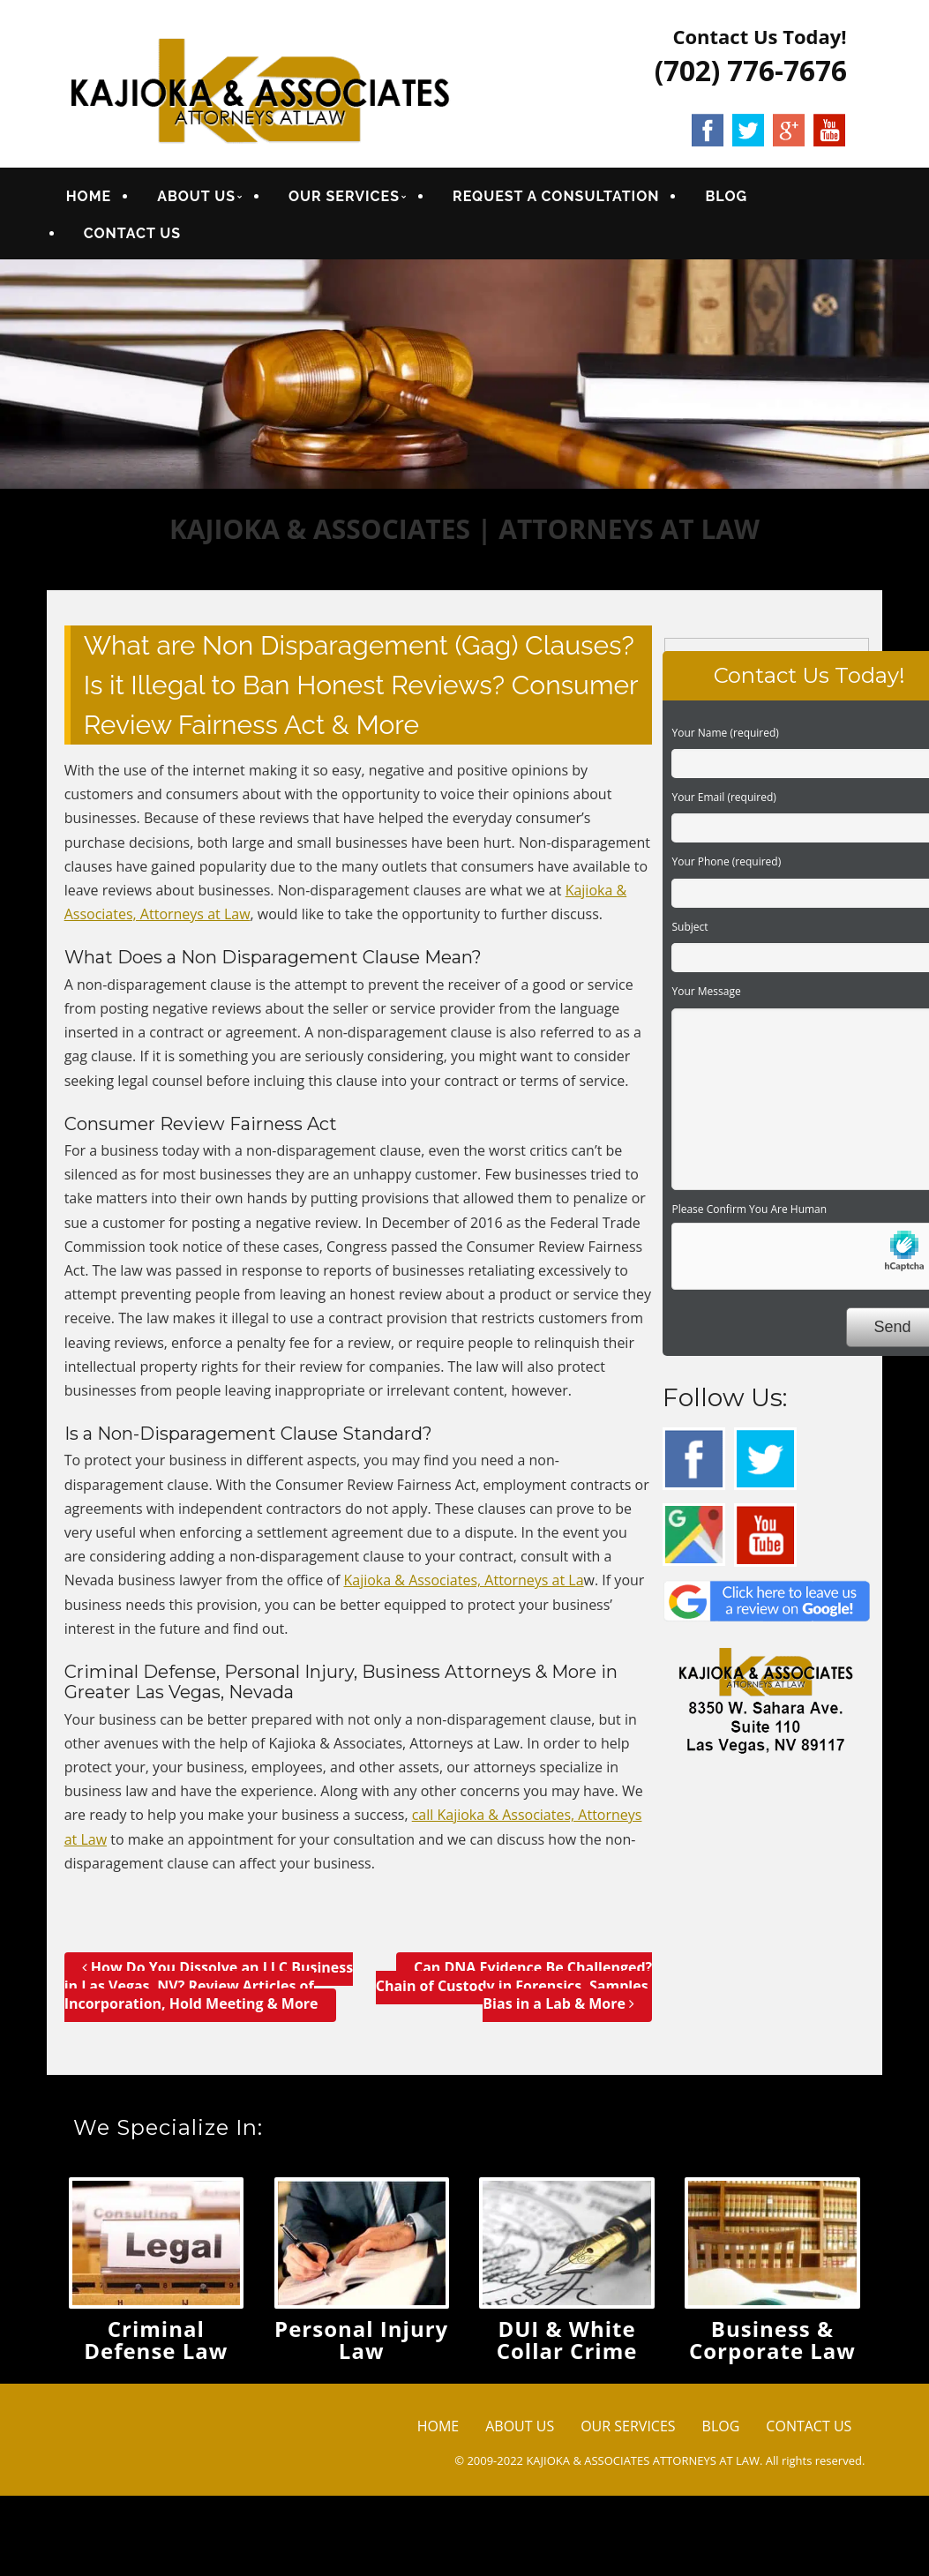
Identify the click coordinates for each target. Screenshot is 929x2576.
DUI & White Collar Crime (567, 2339)
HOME (87, 196)
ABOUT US (196, 196)
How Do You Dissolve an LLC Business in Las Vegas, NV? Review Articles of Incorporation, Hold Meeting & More (209, 1986)
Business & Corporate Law (772, 2339)
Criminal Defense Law (156, 2339)
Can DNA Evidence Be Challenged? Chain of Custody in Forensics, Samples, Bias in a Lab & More (514, 1986)
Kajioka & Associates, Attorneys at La (463, 1580)
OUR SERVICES (343, 196)
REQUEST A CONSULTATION (555, 196)
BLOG (725, 196)
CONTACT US (131, 233)
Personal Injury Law (361, 2339)
